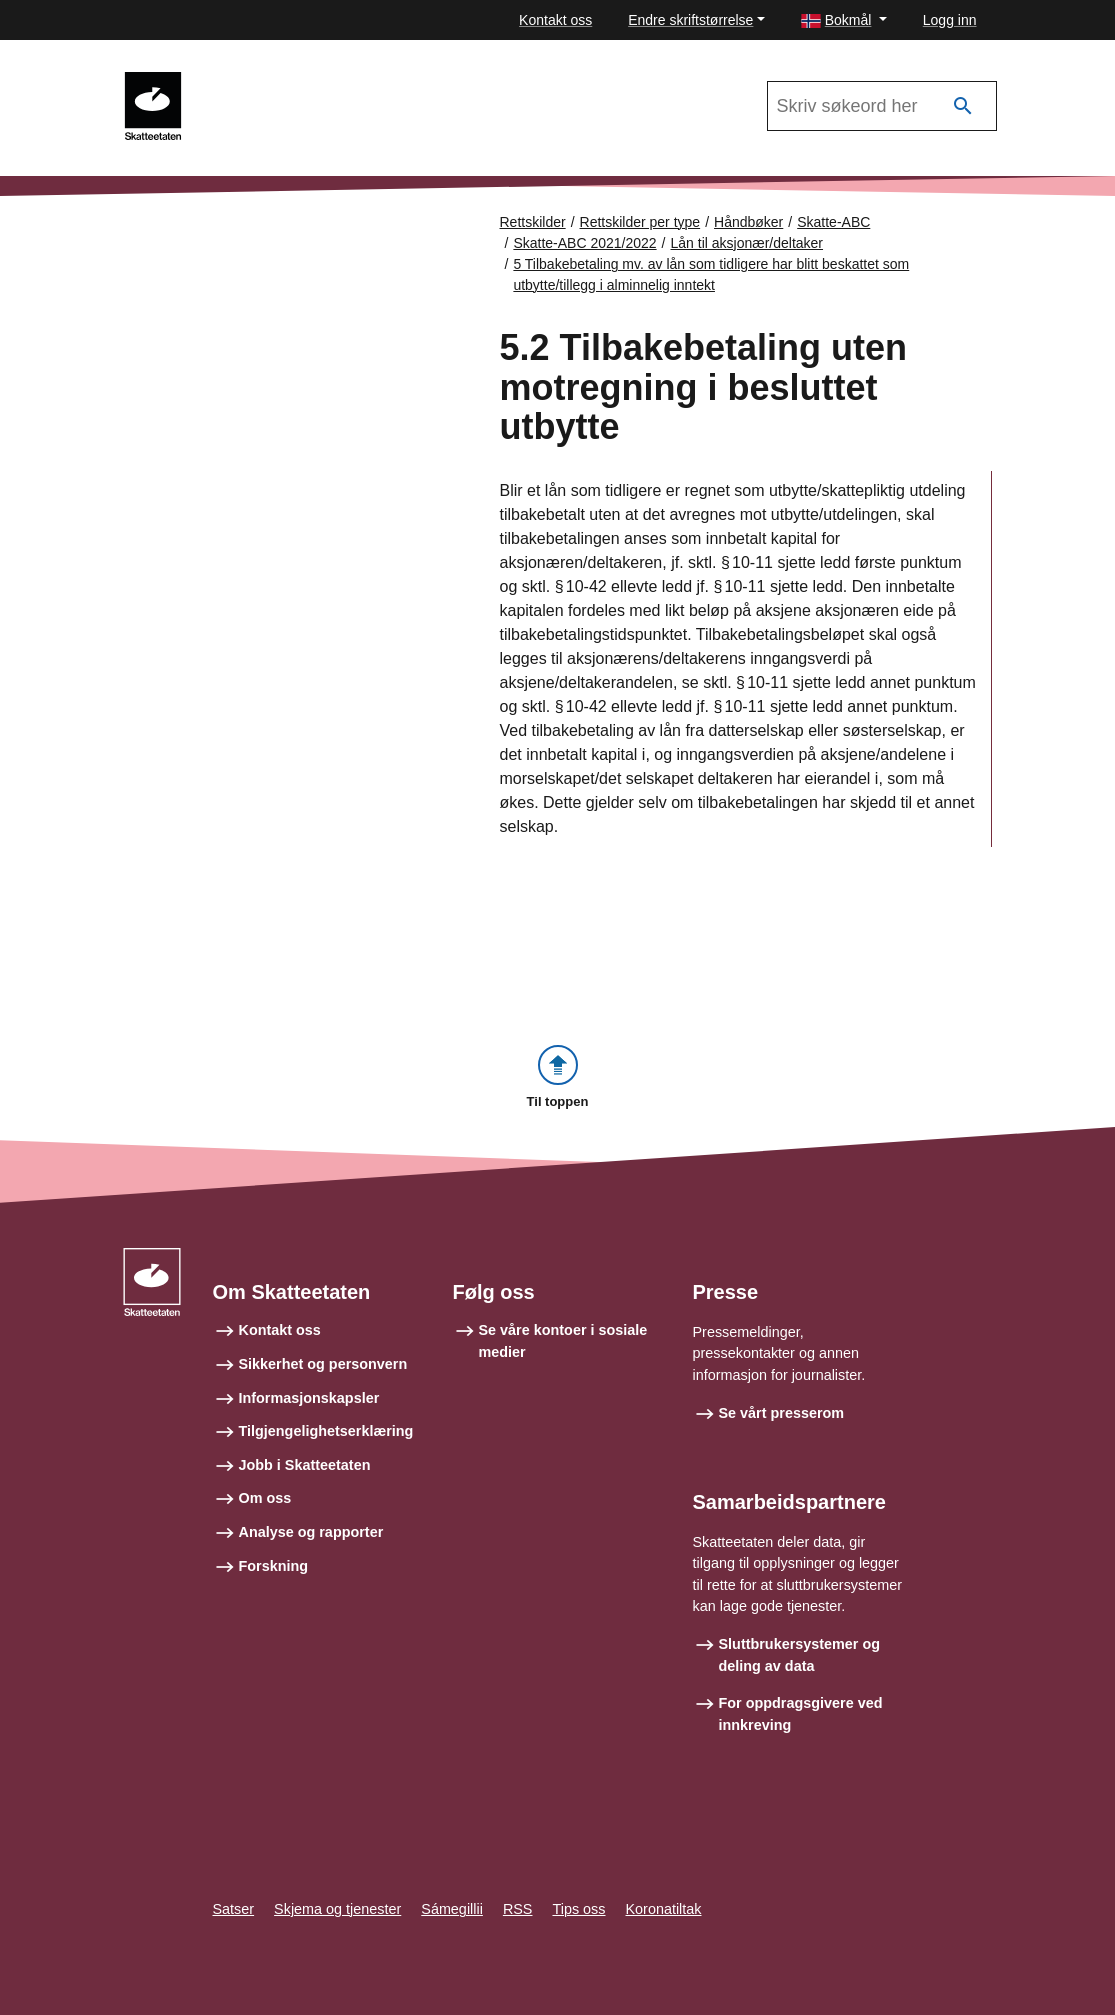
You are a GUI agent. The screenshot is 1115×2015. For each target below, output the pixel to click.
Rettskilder (533, 222)
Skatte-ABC (833, 222)
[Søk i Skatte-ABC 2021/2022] (882, 106)
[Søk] (963, 106)
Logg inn (950, 20)
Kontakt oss (555, 20)
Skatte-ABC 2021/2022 (287, 81)
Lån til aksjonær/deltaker (747, 243)
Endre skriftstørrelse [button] (690, 20)
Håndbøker (748, 222)
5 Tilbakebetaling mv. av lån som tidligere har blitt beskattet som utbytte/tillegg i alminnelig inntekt (711, 274)
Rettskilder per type (640, 222)
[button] (844, 20)
